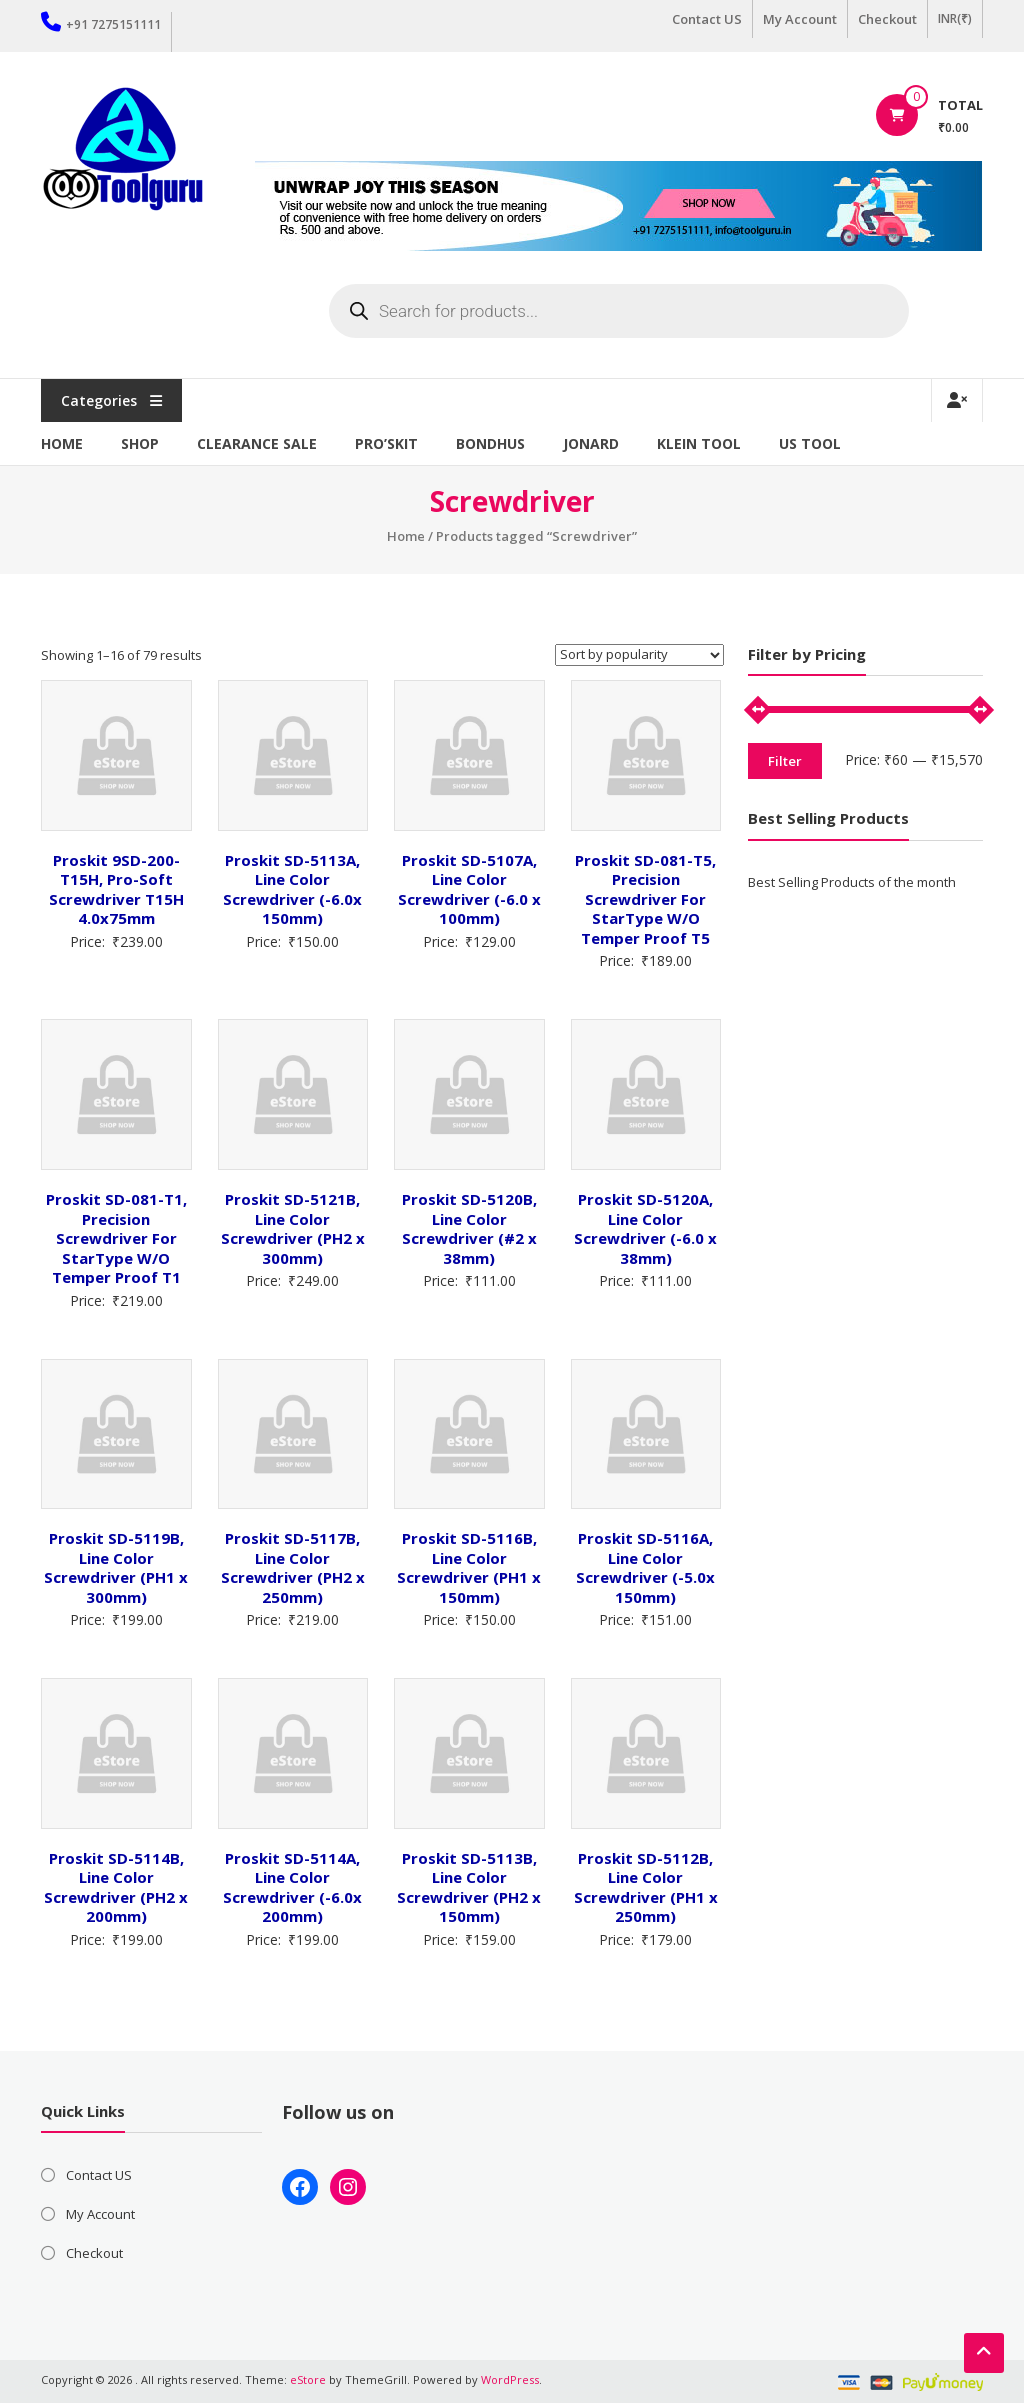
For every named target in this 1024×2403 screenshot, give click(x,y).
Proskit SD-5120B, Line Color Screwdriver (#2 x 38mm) (469, 1228)
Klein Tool (699, 443)
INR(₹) (955, 18)
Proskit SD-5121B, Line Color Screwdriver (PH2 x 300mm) (293, 1228)
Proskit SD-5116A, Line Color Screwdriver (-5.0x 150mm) (645, 1567)
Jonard (591, 443)
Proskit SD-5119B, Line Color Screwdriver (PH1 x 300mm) (116, 1567)
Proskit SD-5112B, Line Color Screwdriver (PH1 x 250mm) (646, 1887)
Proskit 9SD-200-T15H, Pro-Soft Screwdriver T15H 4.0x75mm (116, 889)
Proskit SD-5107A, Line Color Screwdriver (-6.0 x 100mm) (469, 889)
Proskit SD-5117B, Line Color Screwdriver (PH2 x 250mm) (293, 1567)
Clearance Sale (257, 443)
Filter (785, 761)
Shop (140, 443)
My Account (800, 19)
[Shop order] (639, 655)
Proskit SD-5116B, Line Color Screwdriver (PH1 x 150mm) (469, 1567)
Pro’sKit (386, 443)
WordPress (510, 2379)
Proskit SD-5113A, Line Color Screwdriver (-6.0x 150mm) (292, 889)
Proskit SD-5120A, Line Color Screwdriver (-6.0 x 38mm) (645, 1228)
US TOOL (810, 443)
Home (62, 443)
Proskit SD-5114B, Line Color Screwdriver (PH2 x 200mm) (116, 1887)
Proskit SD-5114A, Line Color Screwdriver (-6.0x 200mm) (292, 1887)
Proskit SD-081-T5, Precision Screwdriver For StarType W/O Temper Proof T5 (645, 899)
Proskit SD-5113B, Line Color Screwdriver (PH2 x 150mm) (469, 1887)
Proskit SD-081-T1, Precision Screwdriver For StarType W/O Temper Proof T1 (116, 1238)
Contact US (707, 19)
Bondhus (490, 443)
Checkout (887, 19)
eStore (308, 2379)
